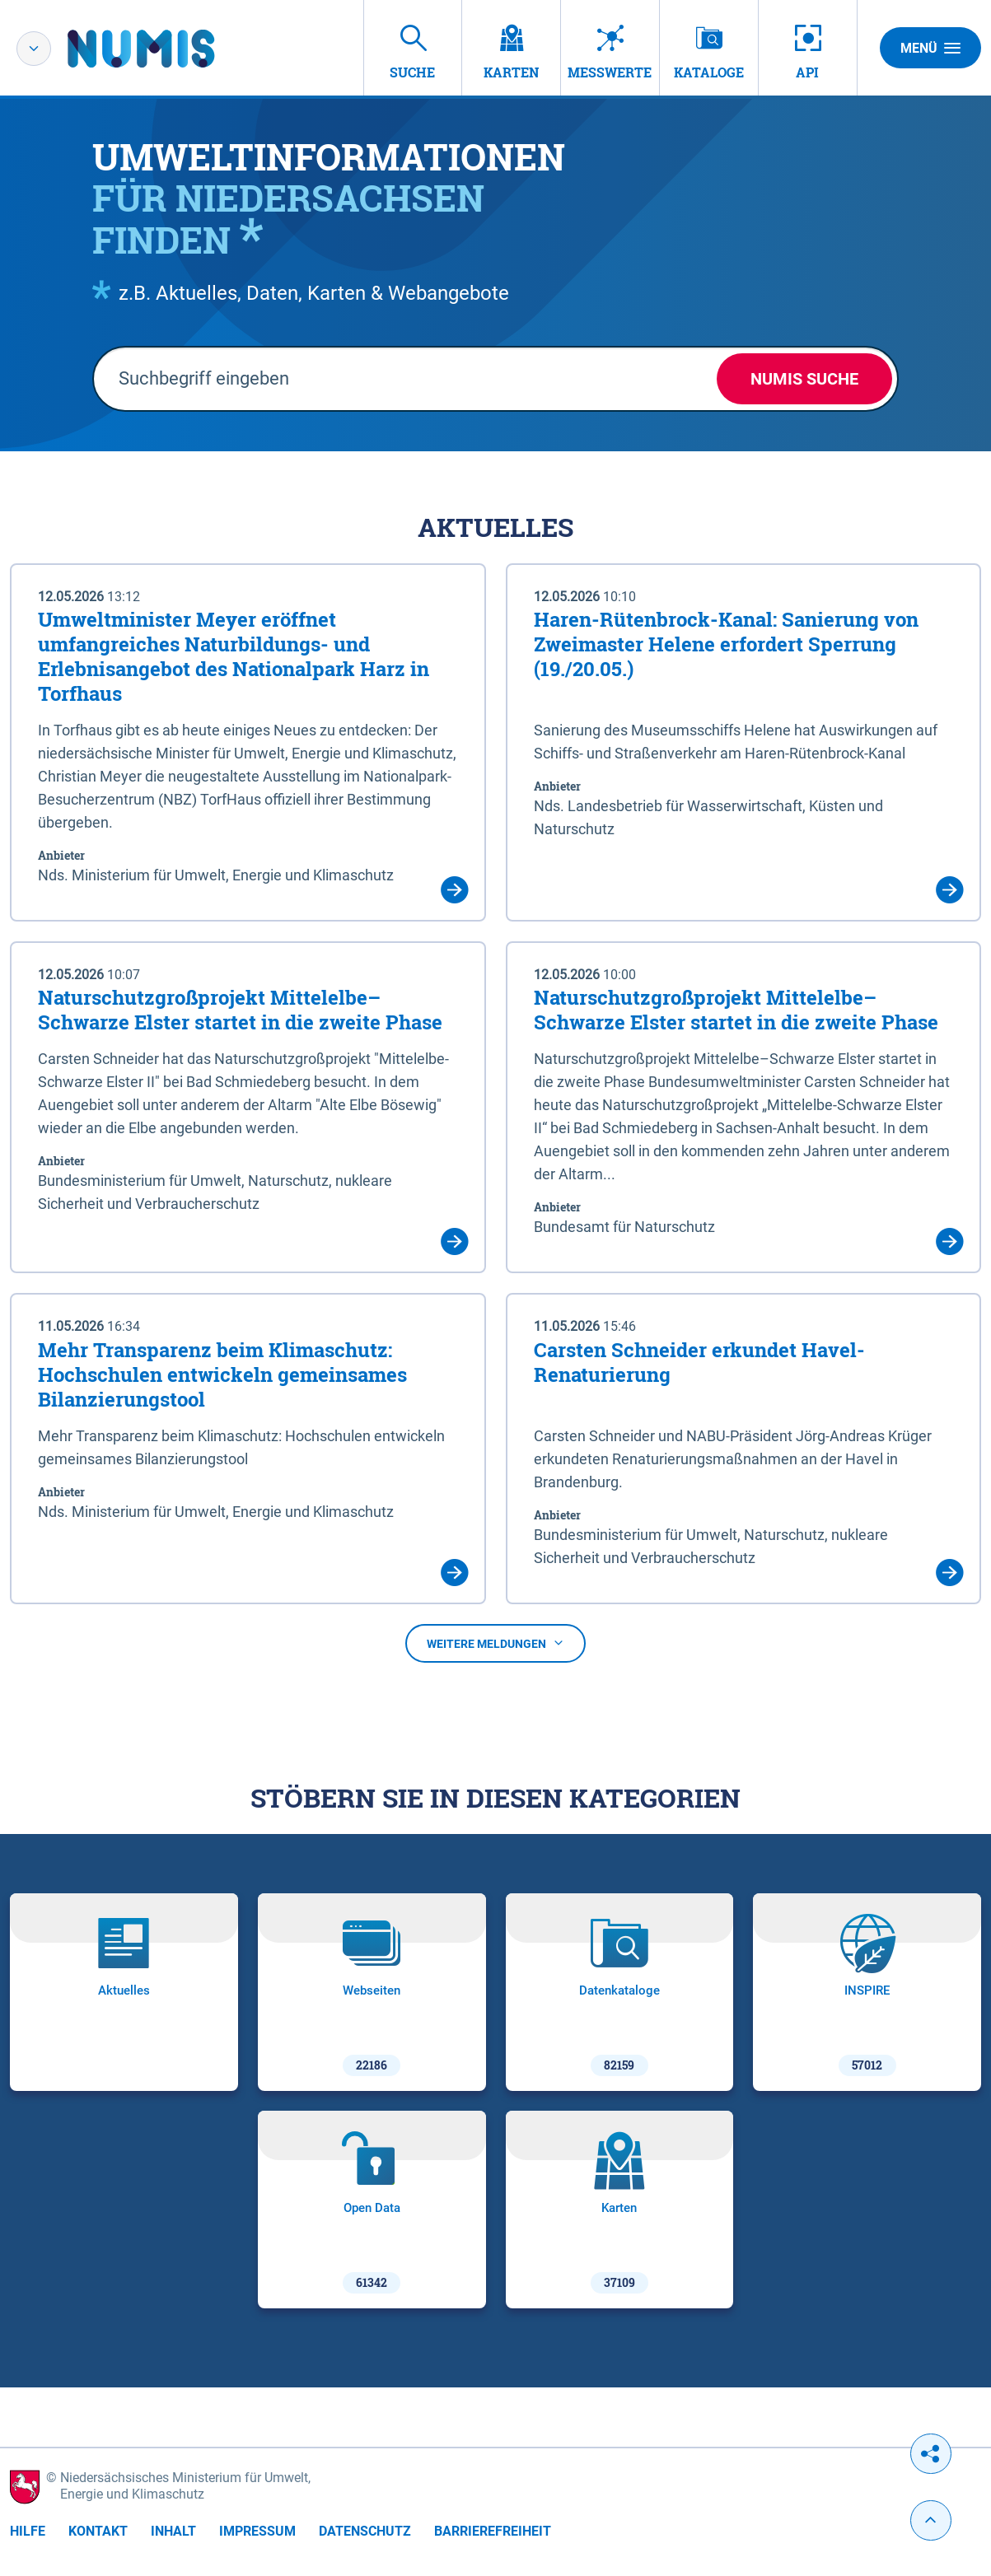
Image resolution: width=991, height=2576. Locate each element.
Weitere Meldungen (495, 1643)
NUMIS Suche (804, 379)
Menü (930, 48)
